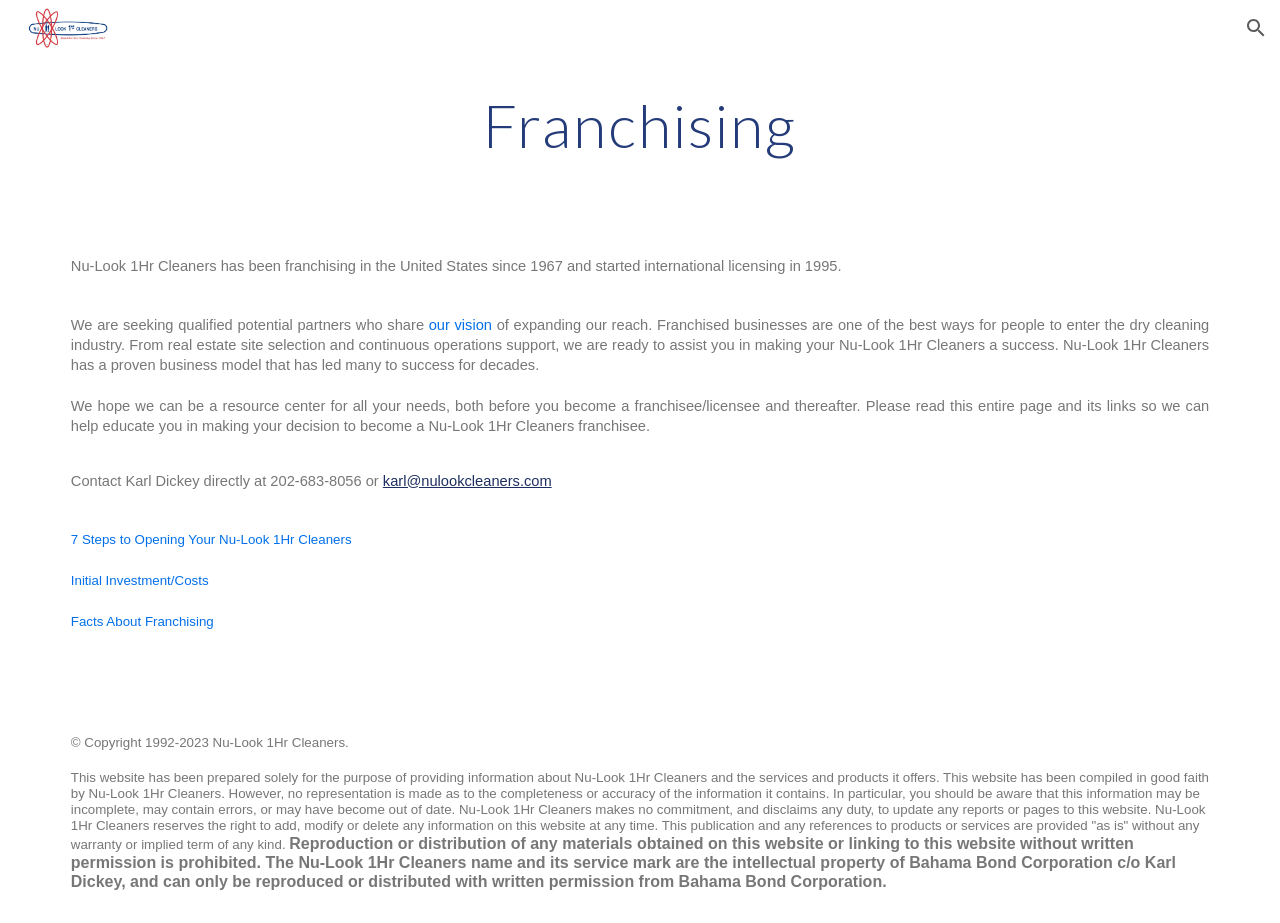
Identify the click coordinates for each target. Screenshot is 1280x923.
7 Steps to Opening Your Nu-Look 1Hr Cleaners (211, 539)
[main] (640, 125)
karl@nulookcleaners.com (467, 481)
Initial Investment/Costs (140, 580)
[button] (1256, 28)
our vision (460, 325)
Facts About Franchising (142, 621)
